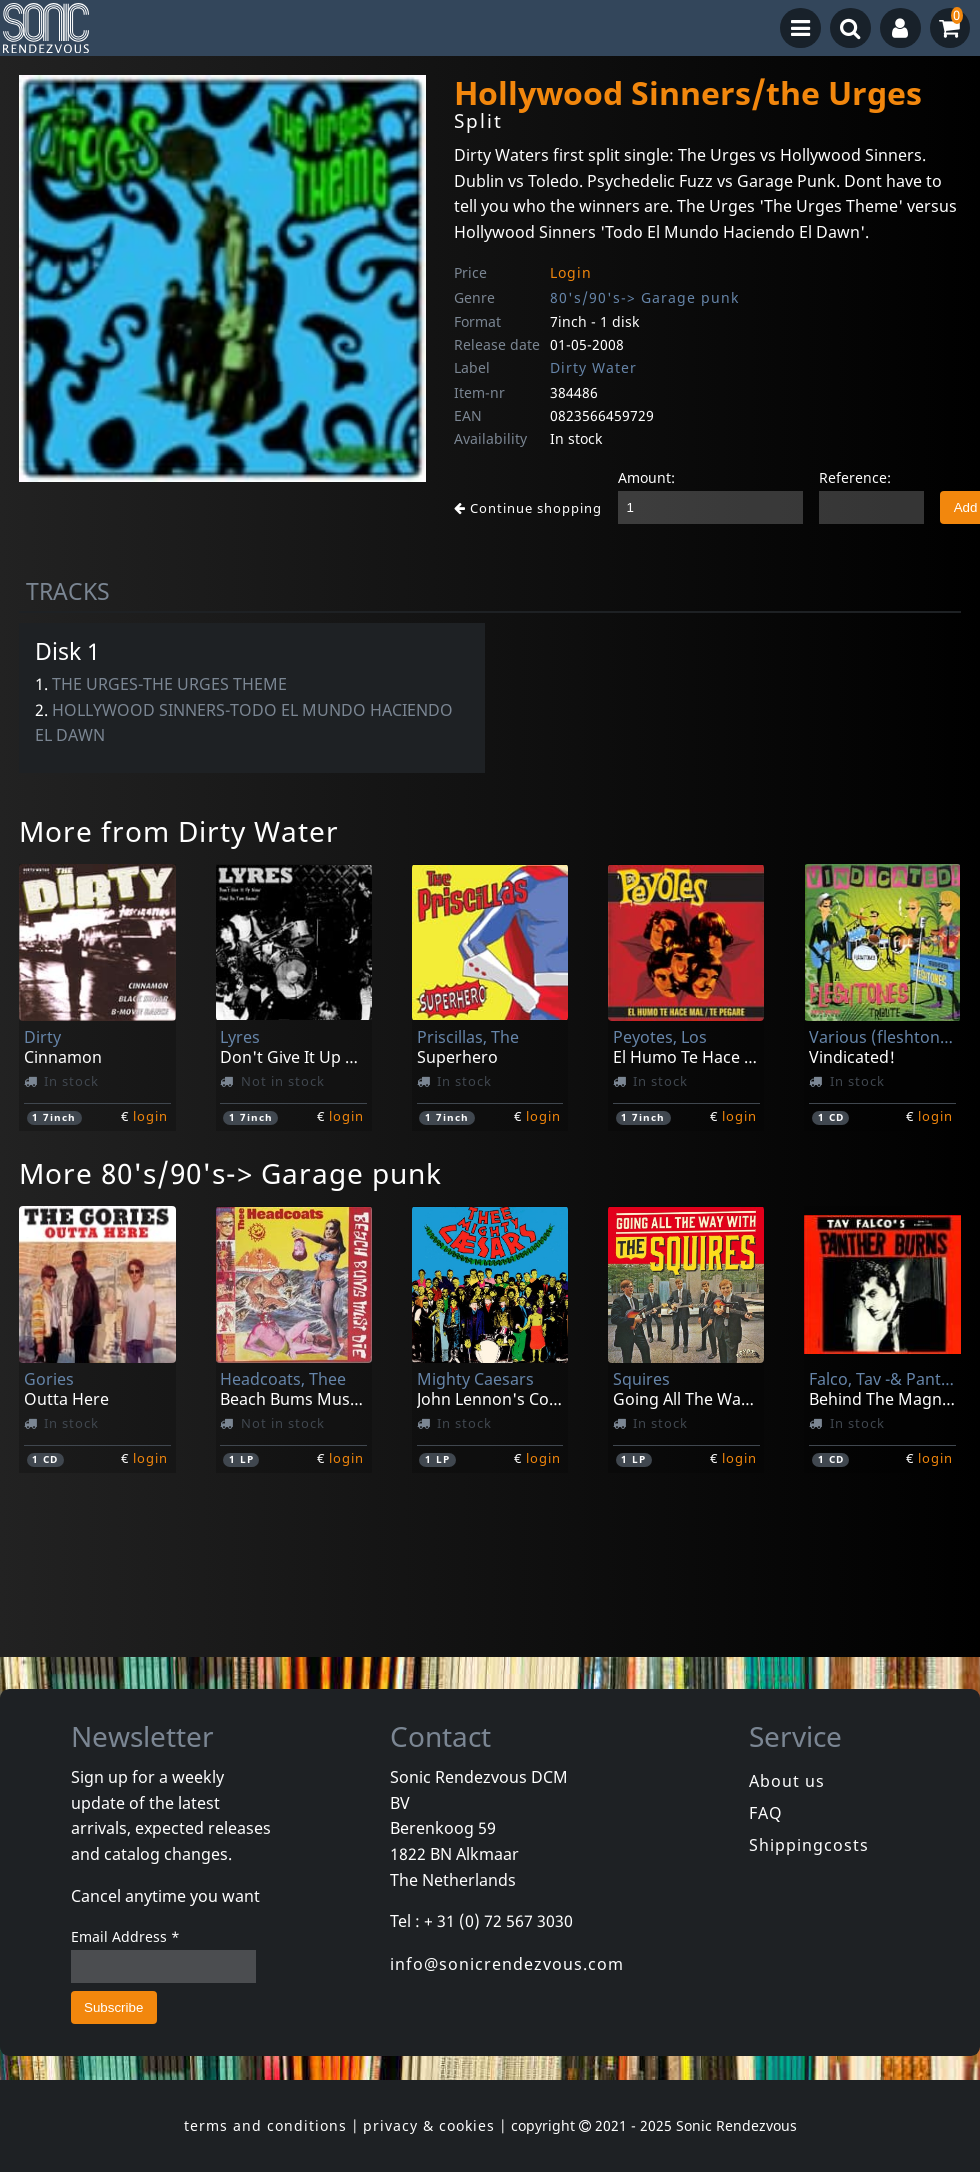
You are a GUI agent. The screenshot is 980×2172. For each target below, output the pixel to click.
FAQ (766, 1813)
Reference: (855, 477)
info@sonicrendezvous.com (507, 1964)
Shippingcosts (809, 1845)
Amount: (646, 477)
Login (571, 272)
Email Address (125, 1936)
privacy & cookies (429, 2125)
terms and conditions (265, 2125)
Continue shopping (528, 508)
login (150, 1116)
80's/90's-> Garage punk (644, 297)
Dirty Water (593, 367)
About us (787, 1781)
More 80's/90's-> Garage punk (230, 1173)
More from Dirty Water (179, 831)
